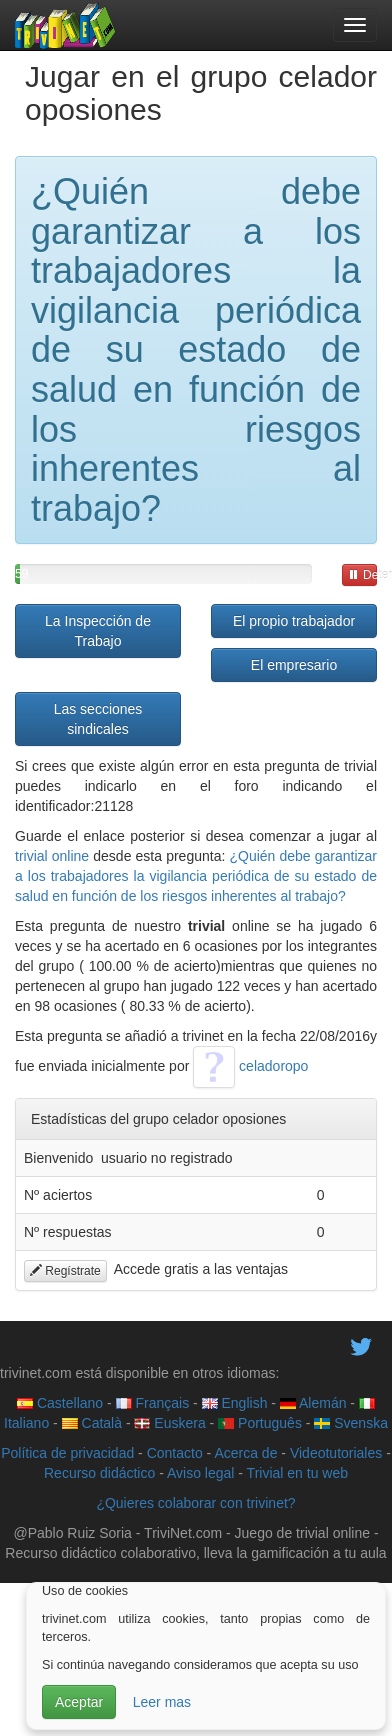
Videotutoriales (336, 1453)
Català (92, 1423)
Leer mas (162, 1702)
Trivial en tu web (297, 1473)
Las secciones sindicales (98, 719)
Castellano (60, 1403)
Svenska (351, 1423)
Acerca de (245, 1453)
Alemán (313, 1403)
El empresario (294, 665)
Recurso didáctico (99, 1473)
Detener (362, 575)
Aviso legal (200, 1473)
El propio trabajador (294, 621)
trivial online (52, 856)
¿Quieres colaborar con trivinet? (195, 1503)
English (235, 1403)
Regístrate (65, 1271)
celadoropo (250, 1066)
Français (153, 1403)
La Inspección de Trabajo (98, 631)
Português (260, 1423)
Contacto (175, 1453)
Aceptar (79, 1702)
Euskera (169, 1423)
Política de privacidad (67, 1453)
